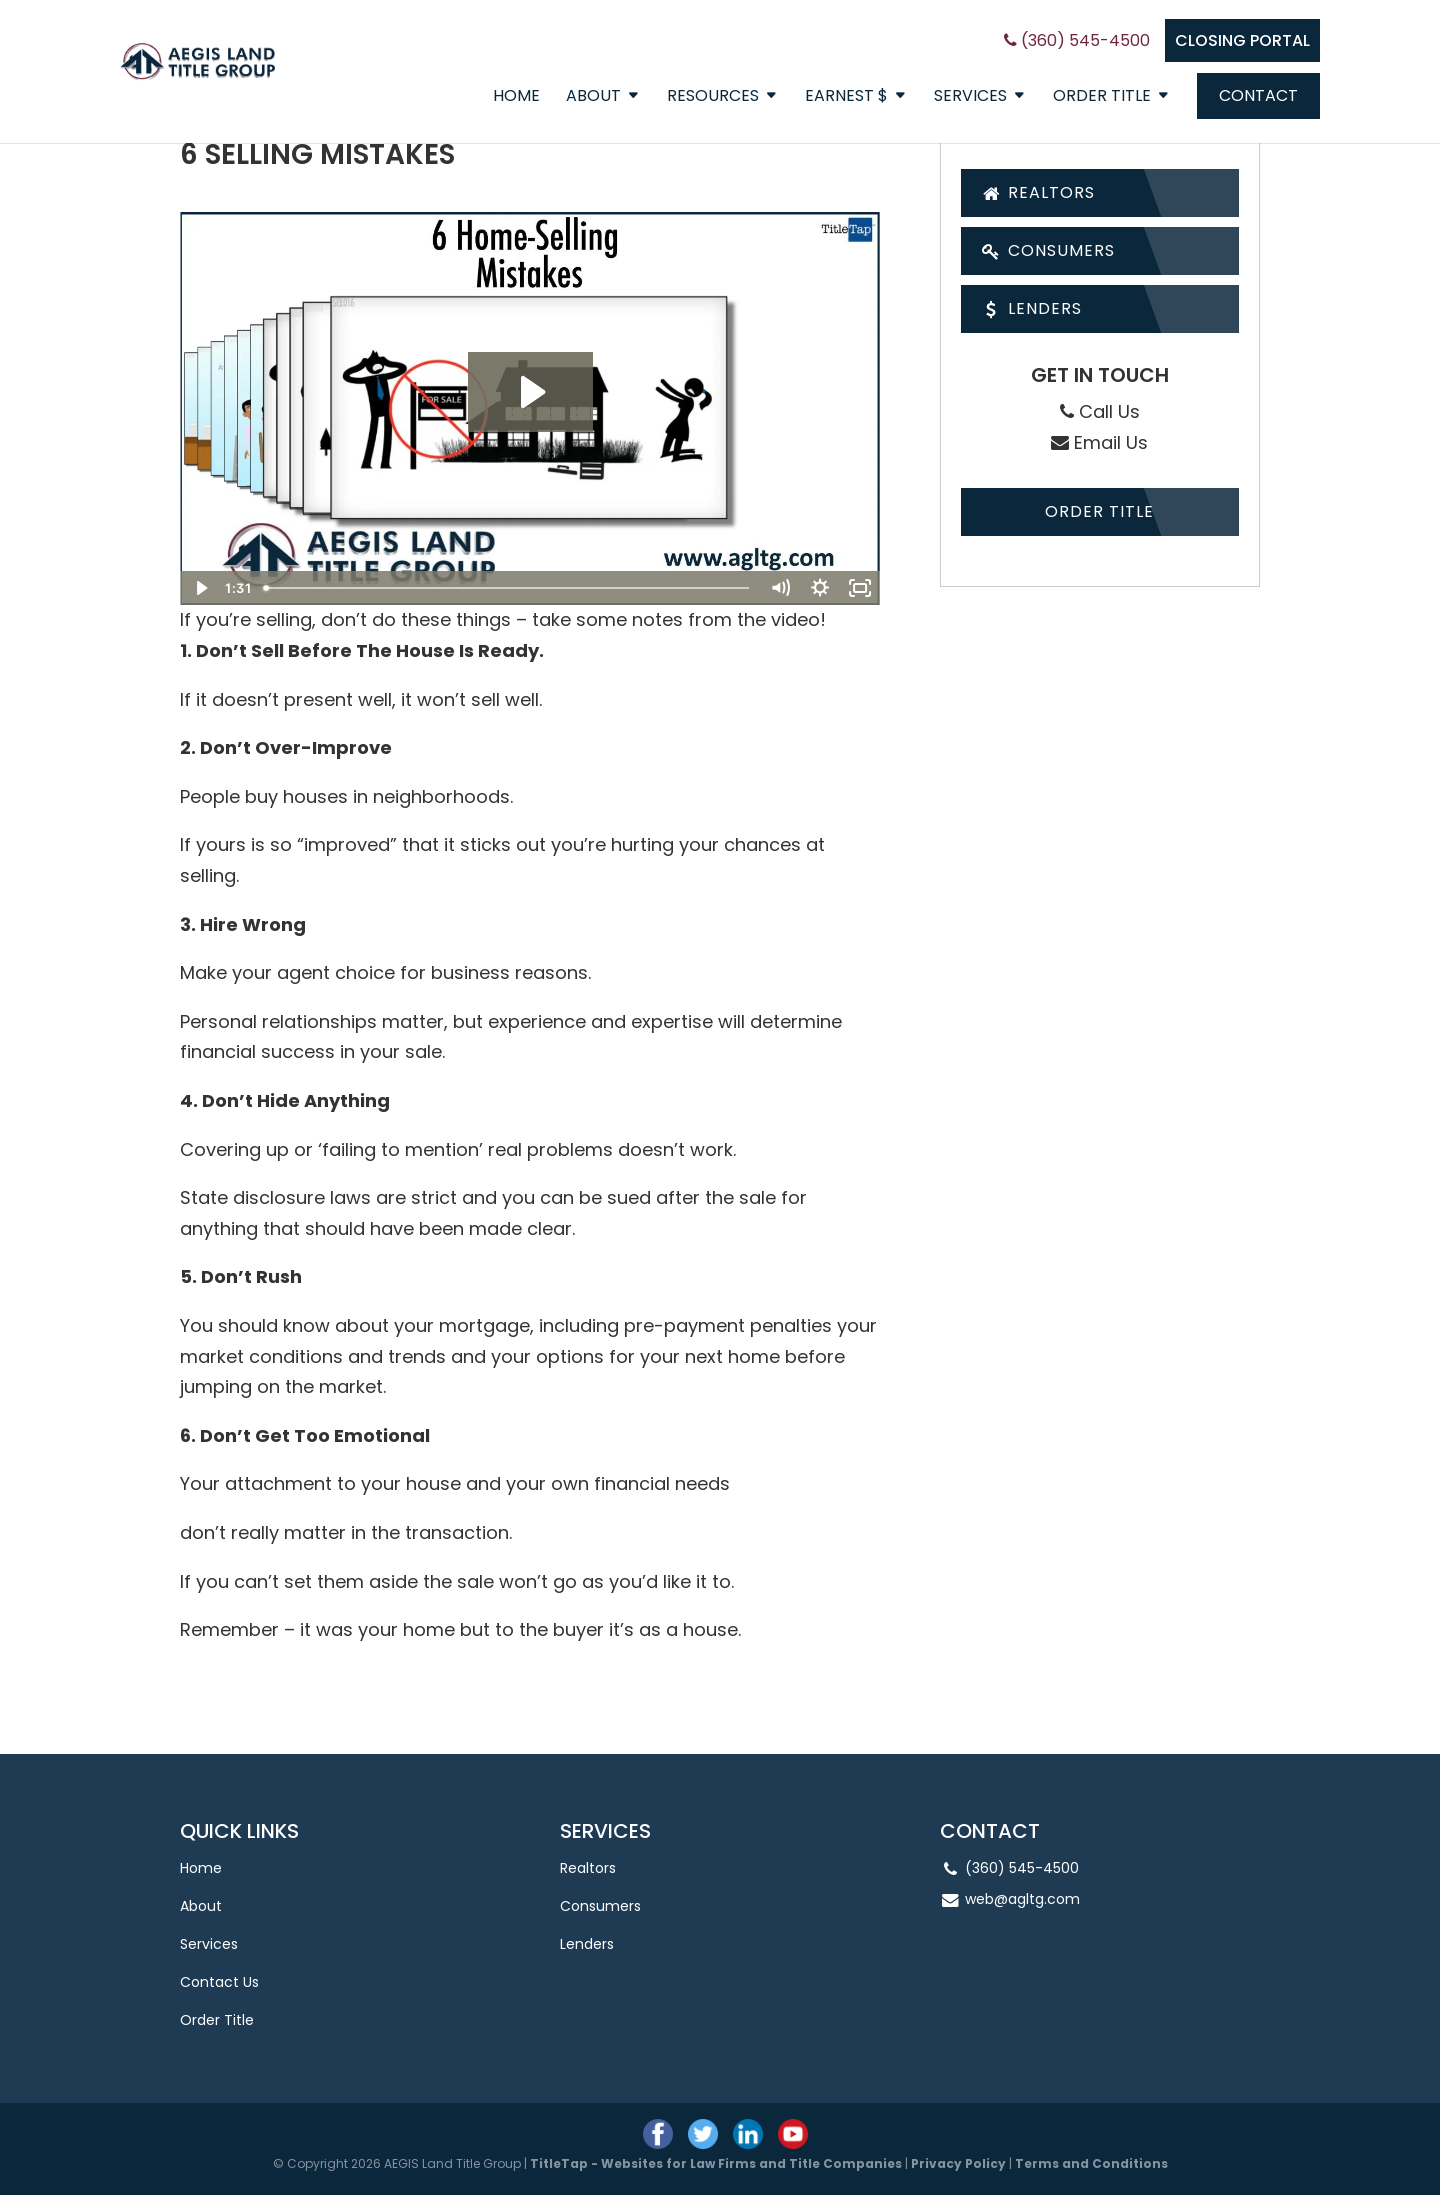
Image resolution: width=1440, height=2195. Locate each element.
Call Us (1100, 411)
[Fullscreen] (860, 588)
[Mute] (780, 588)
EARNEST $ (846, 98)
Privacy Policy (958, 2163)
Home (516, 98)
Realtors (1038, 192)
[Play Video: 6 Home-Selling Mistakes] (530, 392)
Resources (713, 98)
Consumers (1048, 250)
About (593, 98)
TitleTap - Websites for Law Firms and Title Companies (716, 2163)
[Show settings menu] (820, 588)
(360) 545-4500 (1077, 40)
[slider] (508, 588)
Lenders (1032, 308)
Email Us (1099, 442)
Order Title (1102, 98)
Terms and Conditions (1091, 2163)
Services (970, 98)
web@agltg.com (1022, 1899)
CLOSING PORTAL (1242, 40)
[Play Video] (200, 588)
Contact (1258, 95)
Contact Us (219, 1982)
